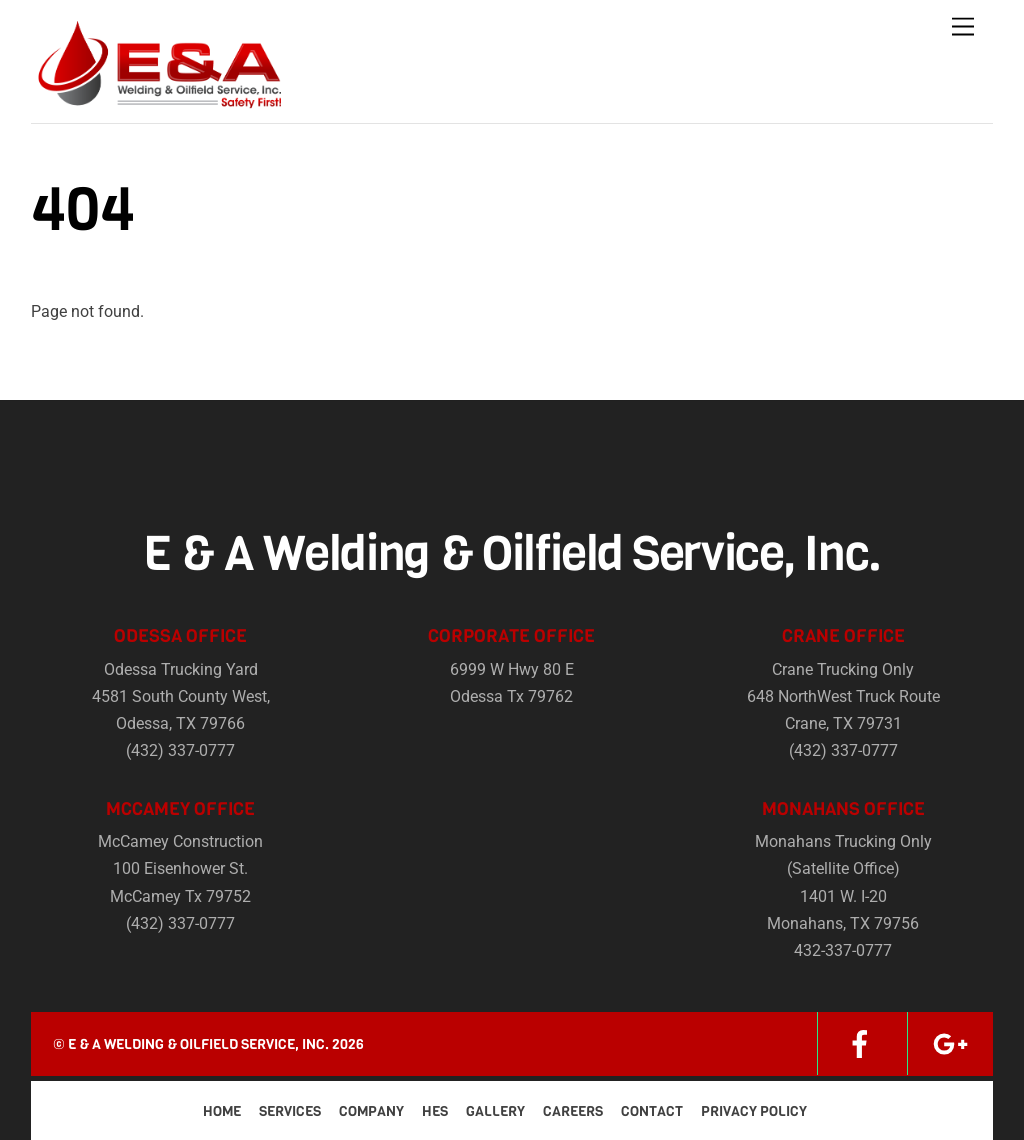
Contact (652, 1111)
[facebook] (860, 1043)
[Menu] (963, 27)
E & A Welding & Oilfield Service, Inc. (198, 1044)
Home (222, 1111)
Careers (573, 1111)
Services (290, 1111)
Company (371, 1111)
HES (435, 1111)
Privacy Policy (754, 1111)
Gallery (495, 1111)
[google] (950, 1043)
